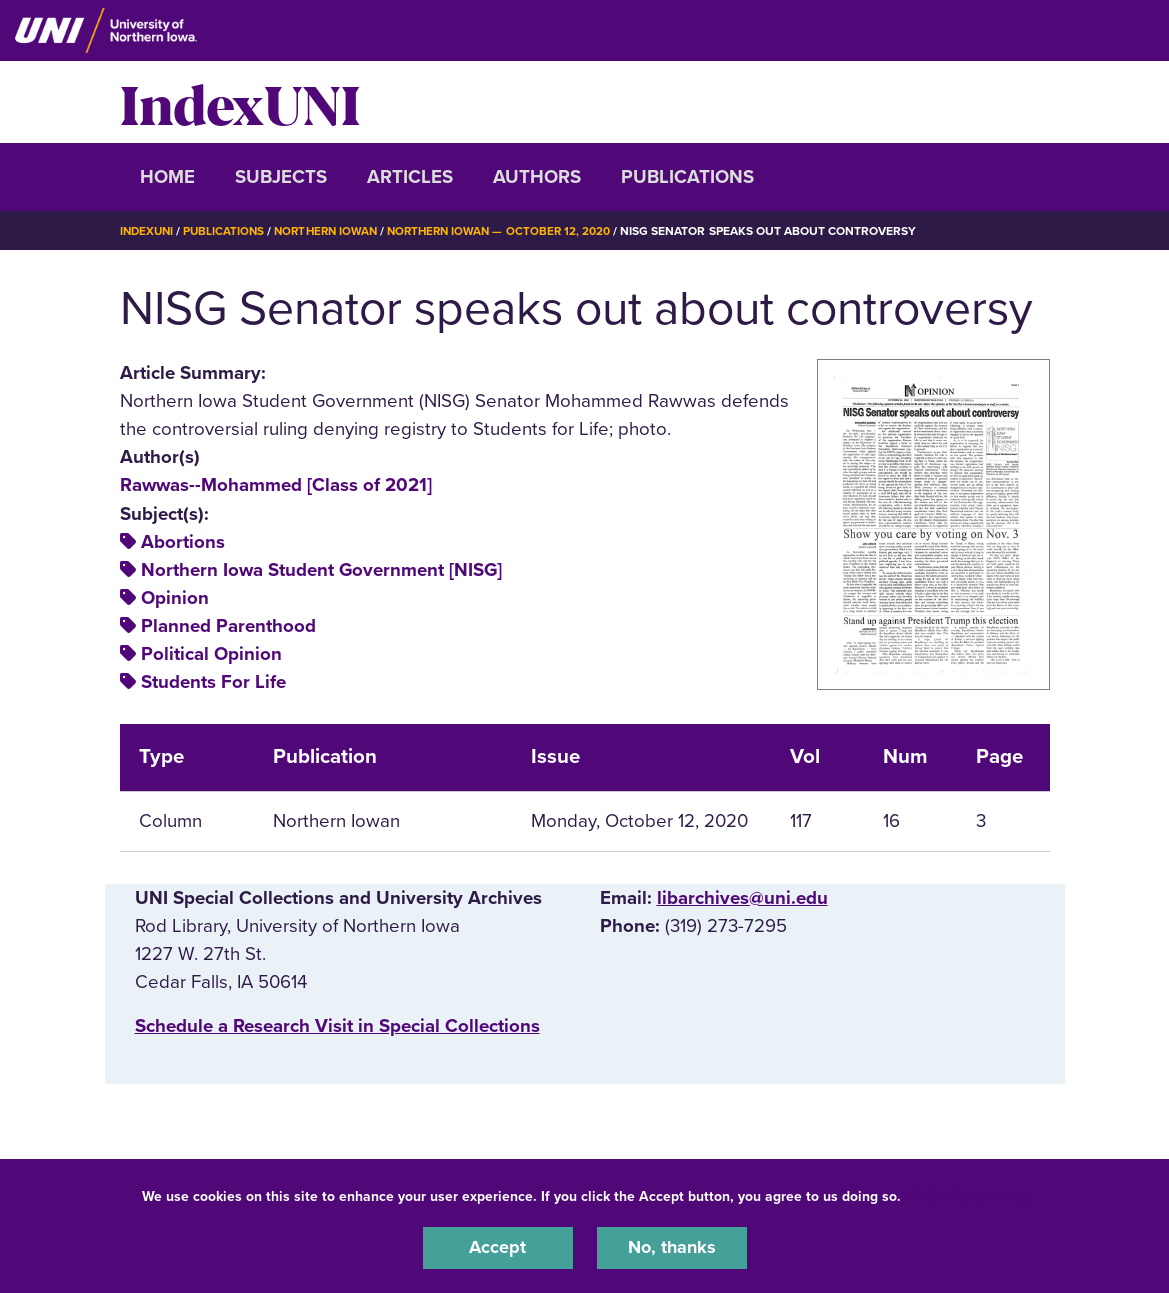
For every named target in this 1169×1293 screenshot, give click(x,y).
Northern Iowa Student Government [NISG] (321, 570)
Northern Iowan (334, 231)
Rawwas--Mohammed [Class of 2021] (276, 485)
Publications (687, 177)
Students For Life (213, 682)
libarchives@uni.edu (742, 898)
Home (167, 177)
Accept (498, 1247)
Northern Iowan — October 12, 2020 (514, 231)
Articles (410, 177)
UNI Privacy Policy (968, 1194)
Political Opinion (211, 654)
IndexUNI (240, 102)
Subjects (281, 177)
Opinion (175, 598)
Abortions (183, 542)
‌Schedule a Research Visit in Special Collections (337, 1026)
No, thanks (672, 1247)
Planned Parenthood (228, 626)
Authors (537, 177)
